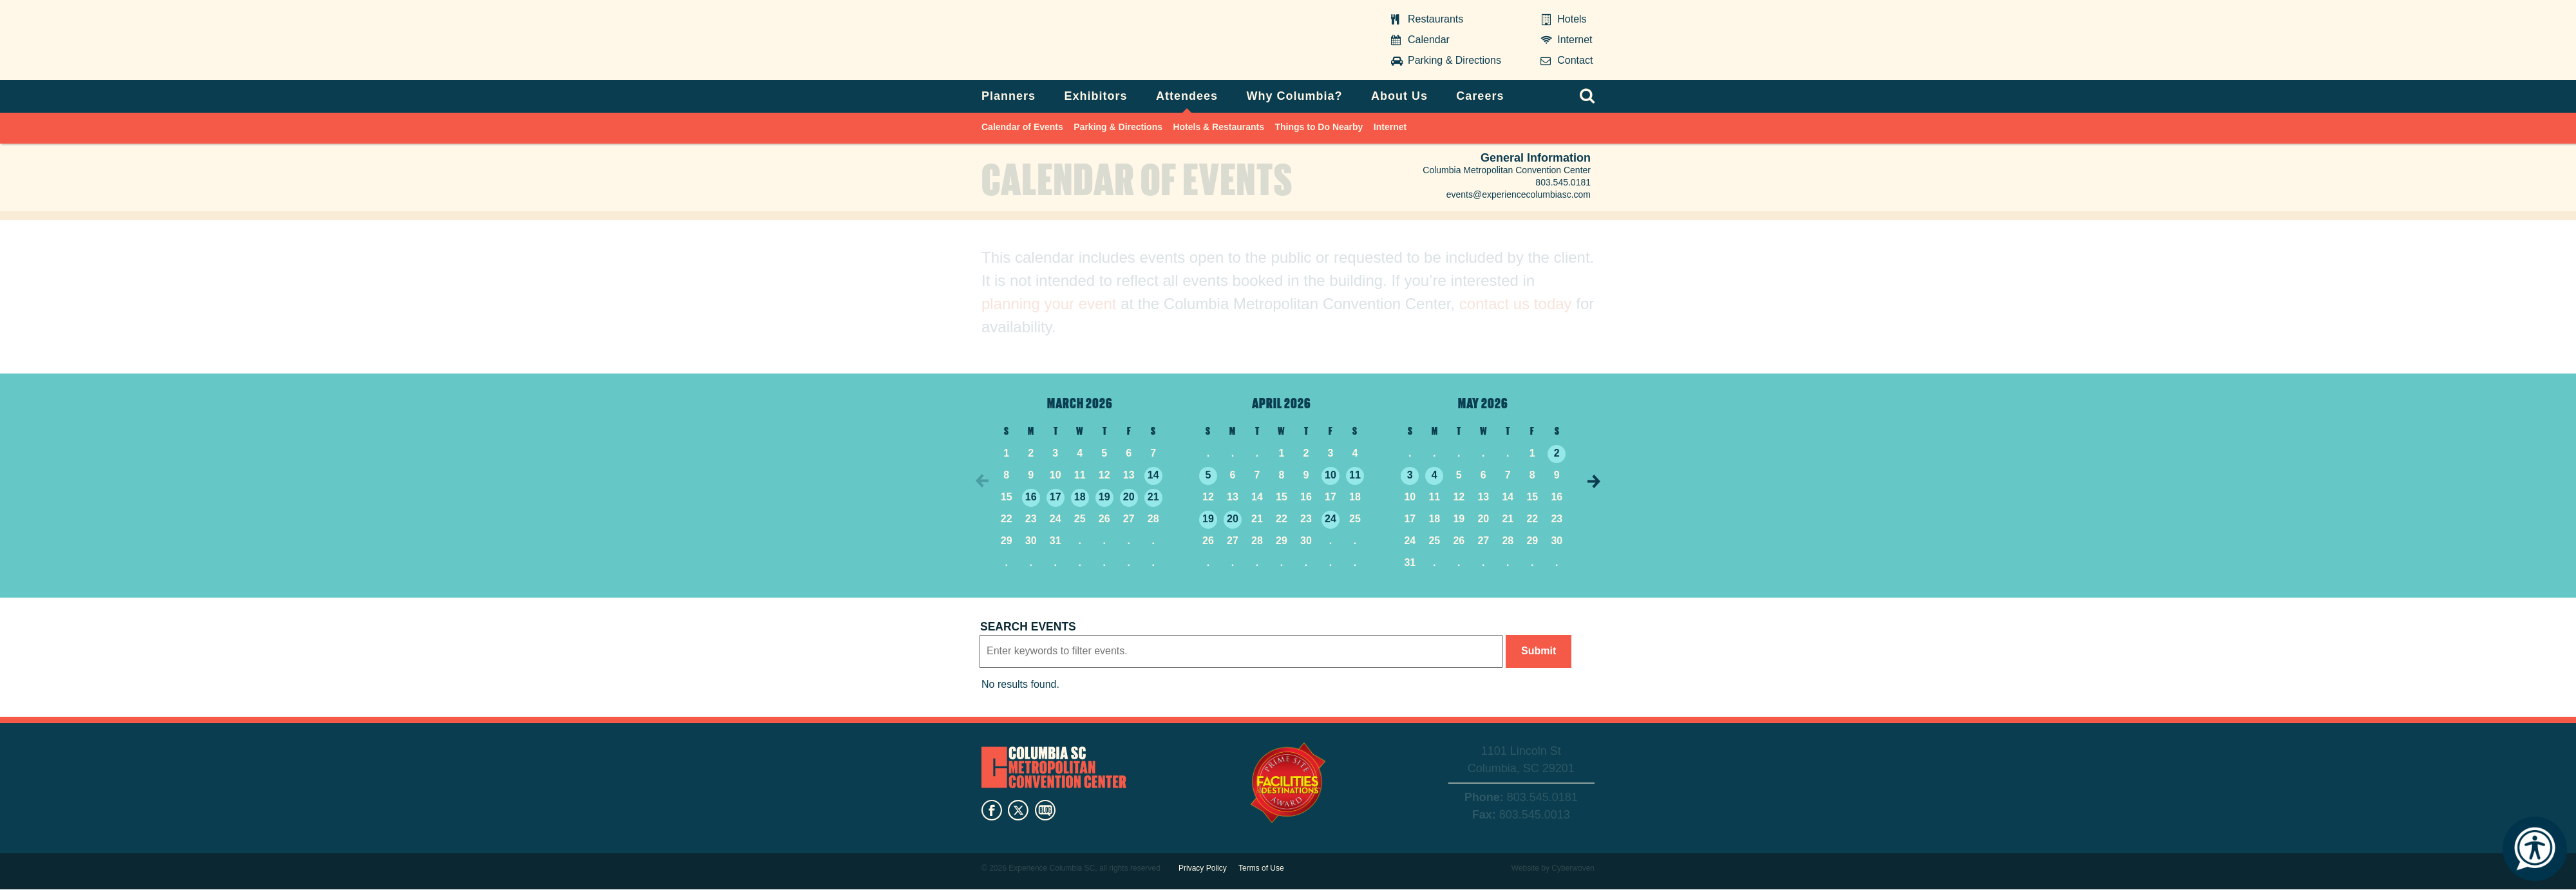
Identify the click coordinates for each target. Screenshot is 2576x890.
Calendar (1429, 39)
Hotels (1571, 19)
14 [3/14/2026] (1153, 474)
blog (1045, 810)
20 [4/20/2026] (1232, 518)
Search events (1028, 626)
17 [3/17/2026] (1055, 496)
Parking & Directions (1454, 60)
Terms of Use (1261, 868)
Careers (1480, 96)
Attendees (1187, 96)
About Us (1399, 96)
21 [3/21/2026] (1153, 496)
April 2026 (1281, 402)
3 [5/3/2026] (1410, 474)
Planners (1008, 96)
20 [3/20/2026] (1129, 496)
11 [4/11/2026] (1355, 474)
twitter (1018, 810)
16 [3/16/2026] (1031, 496)
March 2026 (1080, 402)
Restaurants (1435, 19)
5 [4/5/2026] (1208, 474)
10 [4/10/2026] (1330, 474)
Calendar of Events (1022, 127)
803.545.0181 (1563, 182)
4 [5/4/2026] (1434, 474)
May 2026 (1483, 402)
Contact (1575, 60)
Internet (1574, 39)
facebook (991, 810)
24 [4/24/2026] (1330, 518)
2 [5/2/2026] (1557, 453)
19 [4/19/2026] (1208, 518)
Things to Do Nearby (1318, 127)
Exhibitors (1096, 96)
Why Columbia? (1294, 96)
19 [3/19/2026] (1104, 496)
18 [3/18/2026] (1080, 496)
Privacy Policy (1203, 868)
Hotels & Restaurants (1218, 127)
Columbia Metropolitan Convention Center (1061, 40)
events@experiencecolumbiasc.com (1518, 194)
